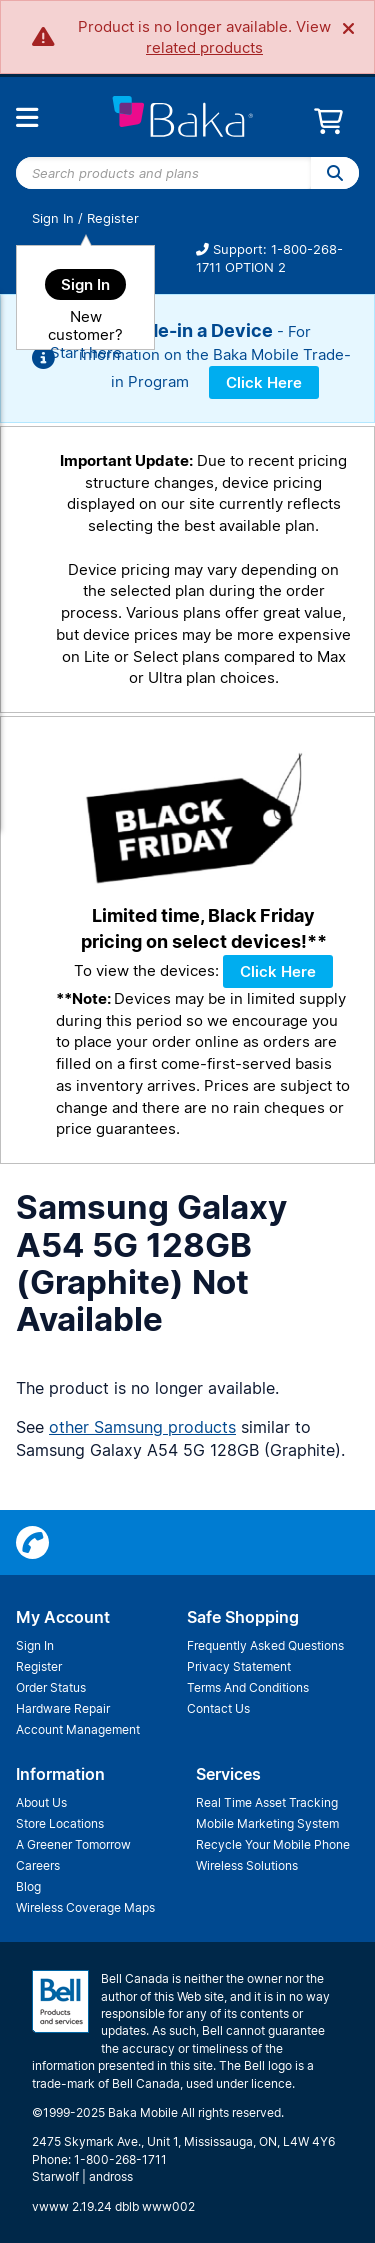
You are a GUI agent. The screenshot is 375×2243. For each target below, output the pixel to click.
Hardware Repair (63, 1708)
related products (204, 47)
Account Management (78, 1729)
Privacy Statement (239, 1666)
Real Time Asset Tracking (267, 1802)
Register (113, 218)
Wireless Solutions (247, 1865)
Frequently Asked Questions (265, 1645)
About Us (41, 1802)
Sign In (53, 218)
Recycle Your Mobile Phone (273, 1844)
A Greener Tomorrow (73, 1844)
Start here (86, 352)
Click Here (264, 382)
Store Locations (60, 1823)
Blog (28, 1886)
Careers (38, 1865)
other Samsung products (142, 1427)
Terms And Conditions (248, 1687)
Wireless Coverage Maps (85, 1907)
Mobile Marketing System (267, 1823)
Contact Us (218, 1708)
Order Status (51, 1687)
